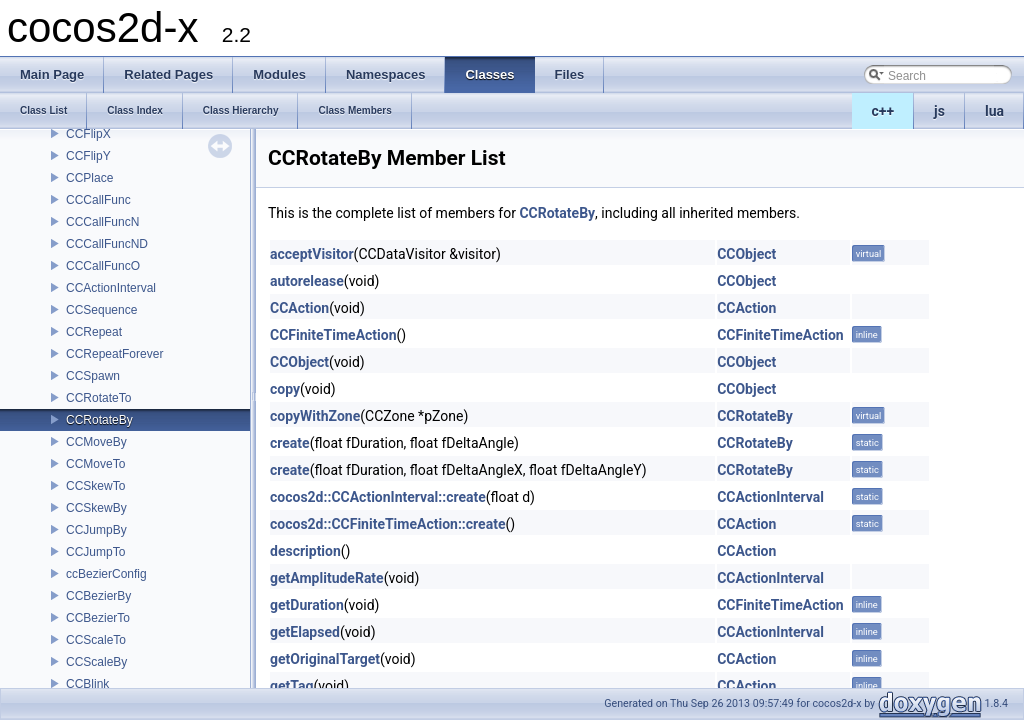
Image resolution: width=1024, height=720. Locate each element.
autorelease (307, 281)
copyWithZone (315, 416)
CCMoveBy (96, 442)
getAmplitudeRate (327, 578)
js (939, 111)
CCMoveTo (95, 464)
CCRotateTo (98, 398)
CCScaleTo (96, 640)
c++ (883, 111)
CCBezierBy (98, 596)
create (290, 443)
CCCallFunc (98, 200)
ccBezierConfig (106, 574)
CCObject (746, 254)
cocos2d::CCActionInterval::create (378, 497)
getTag (291, 686)
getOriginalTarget (325, 659)
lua (994, 111)
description (305, 551)
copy (285, 389)
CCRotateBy (99, 420)
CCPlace (89, 178)
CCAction (299, 308)
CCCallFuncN (102, 222)
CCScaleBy (96, 662)
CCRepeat (94, 332)
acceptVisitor (312, 254)
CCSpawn (93, 376)
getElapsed (305, 632)
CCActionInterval (111, 288)
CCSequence (101, 310)
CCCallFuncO (103, 266)
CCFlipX (88, 134)
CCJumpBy (96, 530)
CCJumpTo (95, 552)
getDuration (307, 605)
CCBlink (87, 684)
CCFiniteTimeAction (333, 335)
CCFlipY (88, 156)
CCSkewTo (95, 486)
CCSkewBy (96, 508)
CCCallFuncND (107, 244)
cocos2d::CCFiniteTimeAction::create (387, 524)
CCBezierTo (98, 618)
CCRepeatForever (114, 354)
